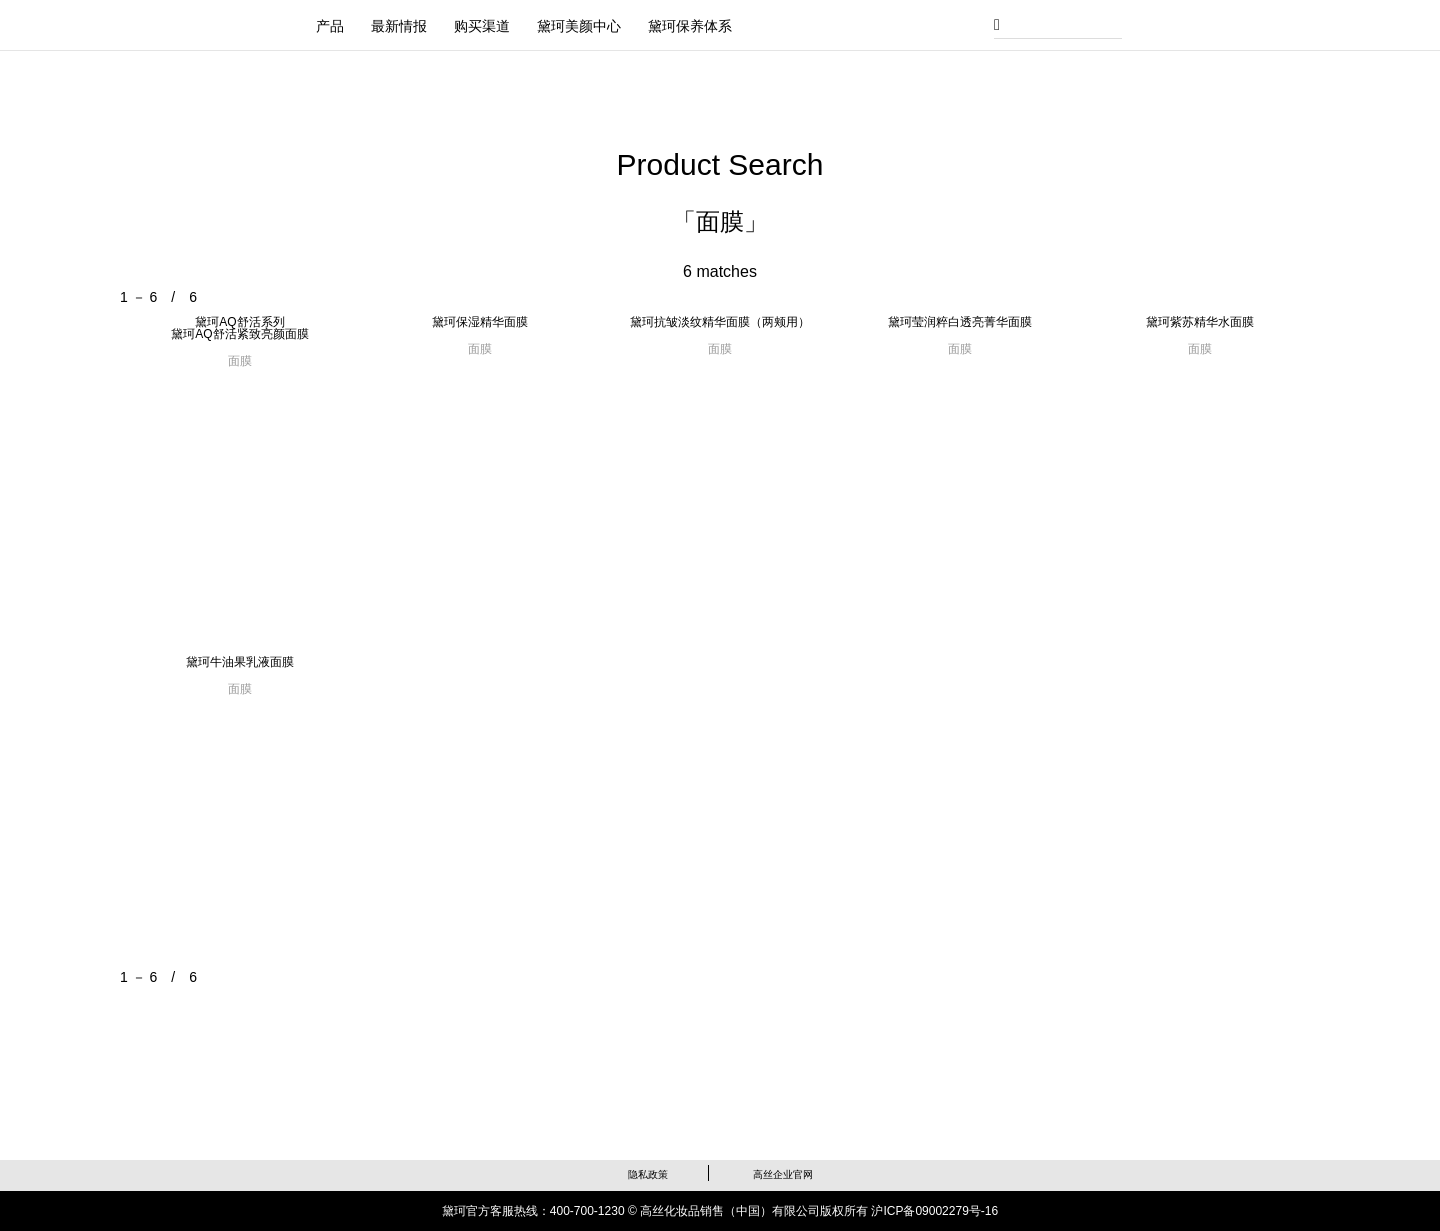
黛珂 (217, 22)
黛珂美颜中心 (579, 26)
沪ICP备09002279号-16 (934, 1211)
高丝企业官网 (783, 1174)
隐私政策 (648, 1174)
